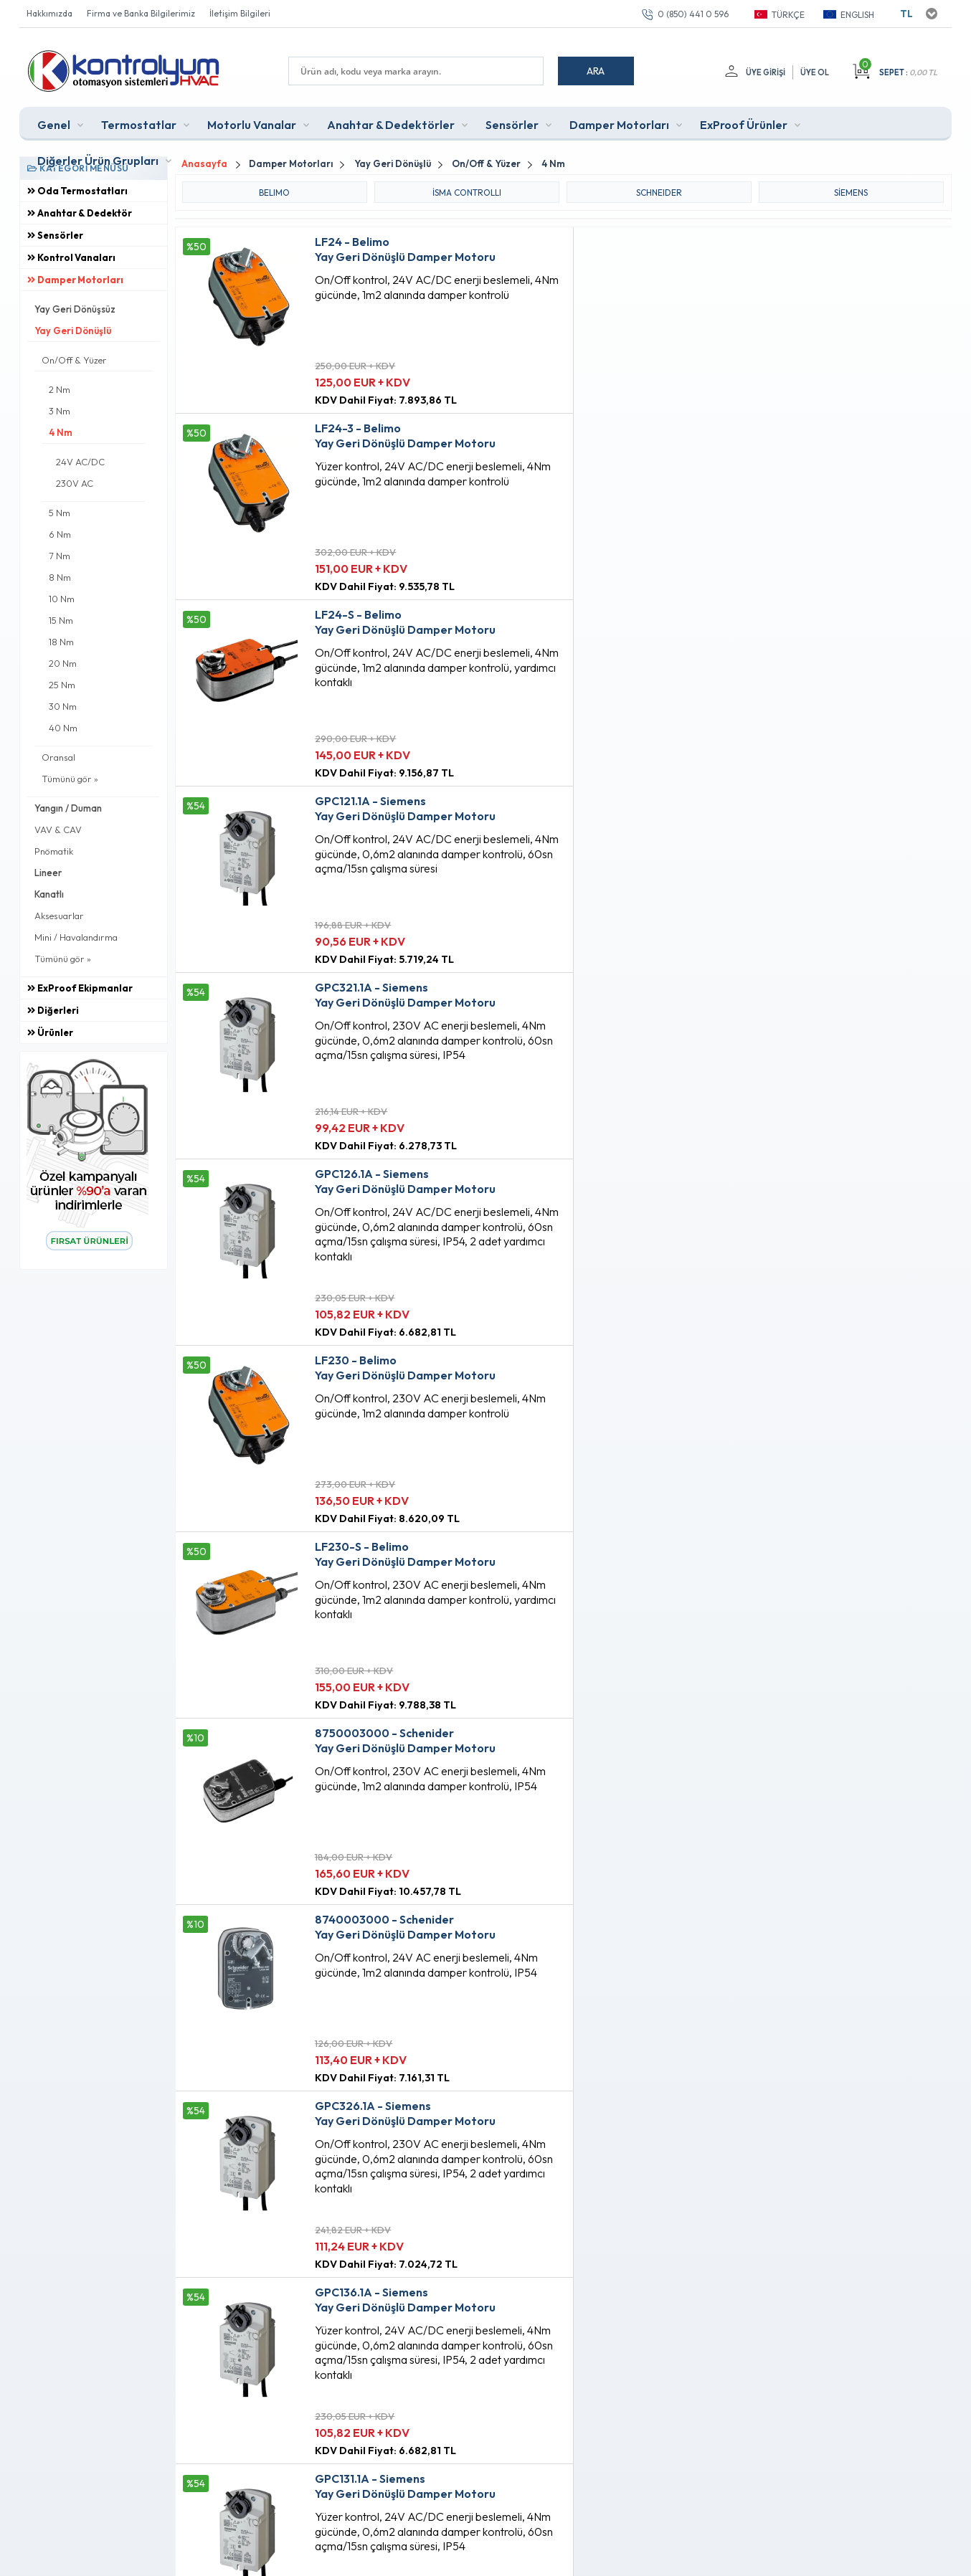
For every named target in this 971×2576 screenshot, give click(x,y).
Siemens (851, 191)
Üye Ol (814, 72)
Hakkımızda (49, 13)
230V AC (74, 483)
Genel (53, 125)
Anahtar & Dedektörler (391, 125)
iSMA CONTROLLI (466, 191)
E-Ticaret (444, 2557)
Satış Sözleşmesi (295, 2315)
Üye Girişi (765, 72)
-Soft (410, 2557)
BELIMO (274, 191)
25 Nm (62, 684)
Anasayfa (436, 2266)
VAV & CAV (58, 829)
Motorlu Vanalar (251, 125)
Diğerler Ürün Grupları (97, 160)
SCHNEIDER (659, 191)
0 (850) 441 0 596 (693, 14)
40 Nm (63, 727)
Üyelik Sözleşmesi (298, 2290)
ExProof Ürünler (743, 125)
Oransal (58, 757)
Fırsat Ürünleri (445, 2290)
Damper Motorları (619, 125)
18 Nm (61, 641)
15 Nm (61, 620)
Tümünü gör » (70, 778)
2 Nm (59, 389)
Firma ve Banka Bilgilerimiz (141, 13)
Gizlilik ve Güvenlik (300, 2364)
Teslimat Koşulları (296, 2266)
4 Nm (60, 432)
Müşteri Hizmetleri (454, 2315)
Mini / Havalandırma (76, 937)
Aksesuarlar (59, 915)
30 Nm (63, 706)
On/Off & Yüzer (74, 360)
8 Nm (60, 577)
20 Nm (63, 663)
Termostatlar (138, 125)
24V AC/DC (80, 461)
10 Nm (62, 598)
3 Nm (59, 411)
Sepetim (433, 2339)
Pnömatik (53, 851)
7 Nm (59, 555)
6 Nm (60, 534)
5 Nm (59, 512)
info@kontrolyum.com (103, 2353)
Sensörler (512, 125)
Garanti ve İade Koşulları (313, 2339)
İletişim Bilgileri (239, 13)
